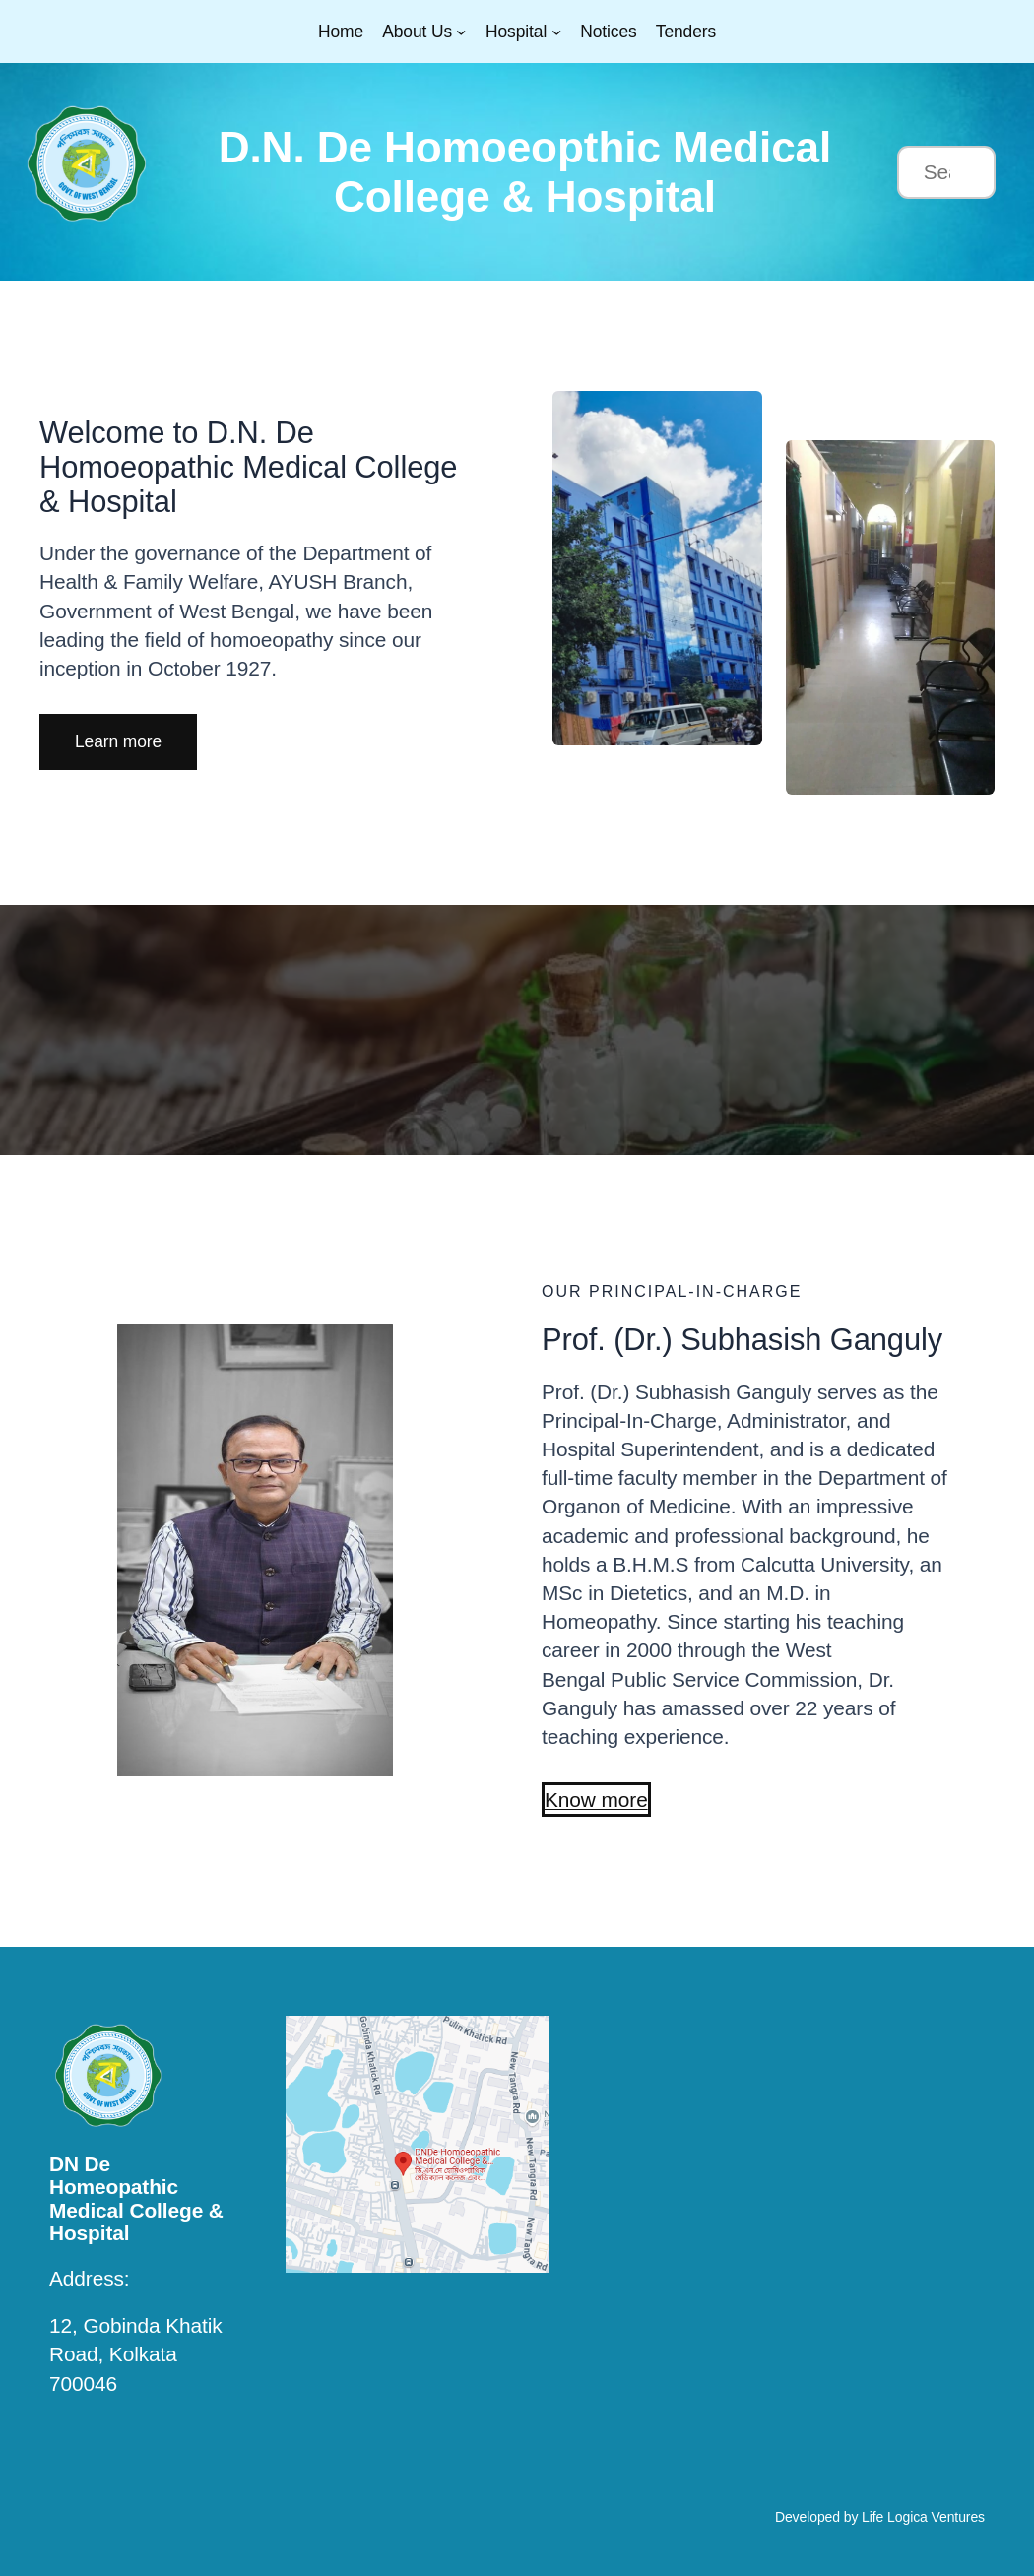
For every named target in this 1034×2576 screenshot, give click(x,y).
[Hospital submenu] (556, 31)
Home (340, 31)
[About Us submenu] (461, 31)
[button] (118, 741)
